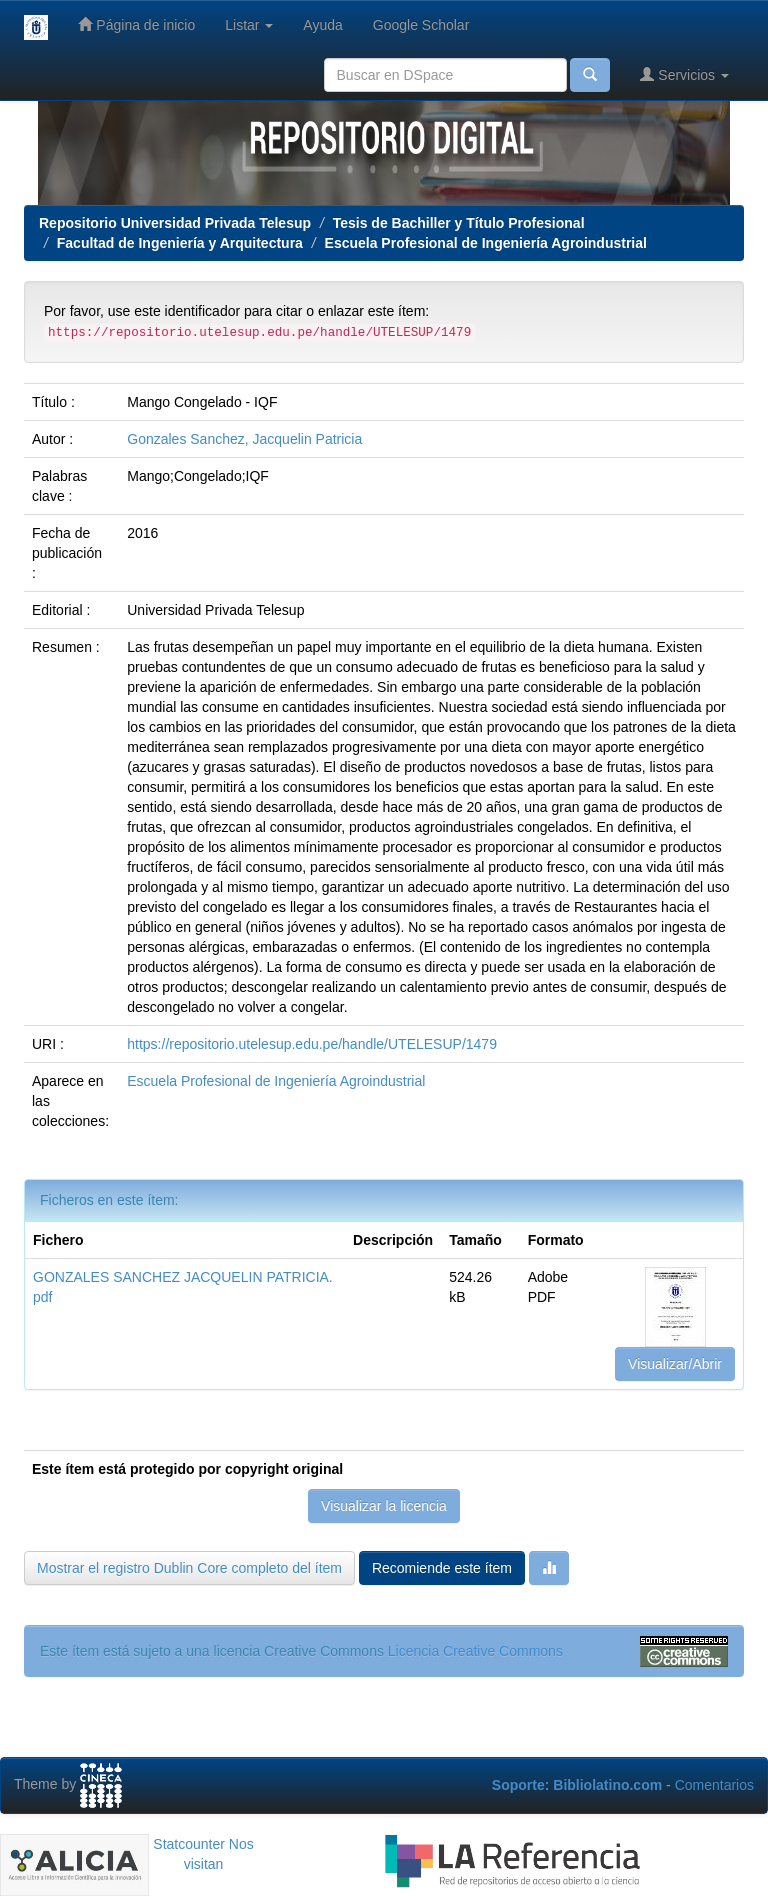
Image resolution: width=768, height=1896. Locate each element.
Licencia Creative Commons (475, 1651)
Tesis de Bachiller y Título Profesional (459, 223)
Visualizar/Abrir (675, 1364)
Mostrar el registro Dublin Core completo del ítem (189, 1568)
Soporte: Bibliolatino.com (577, 1785)
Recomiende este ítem (442, 1568)
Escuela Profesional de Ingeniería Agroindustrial (486, 243)
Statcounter (189, 1844)
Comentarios (714, 1785)
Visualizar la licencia (384, 1506)
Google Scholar (421, 25)
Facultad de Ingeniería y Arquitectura (180, 243)
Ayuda (322, 25)
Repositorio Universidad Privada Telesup (175, 223)
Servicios (684, 74)
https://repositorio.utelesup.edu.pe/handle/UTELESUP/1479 (312, 1044)
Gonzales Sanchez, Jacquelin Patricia (244, 439)
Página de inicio (136, 24)
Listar (249, 25)
